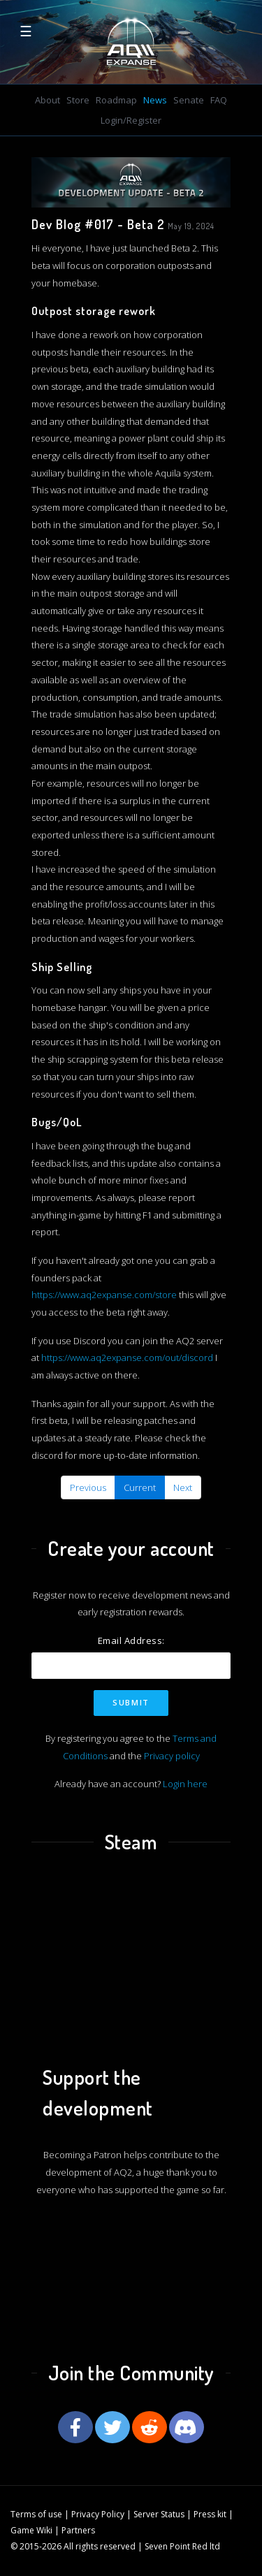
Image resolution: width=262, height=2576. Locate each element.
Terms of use (36, 2514)
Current (140, 1487)
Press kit (210, 2514)
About (47, 100)
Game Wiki (31, 2530)
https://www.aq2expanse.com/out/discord (127, 1357)
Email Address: (131, 1640)
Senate (188, 100)
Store (77, 100)
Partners (78, 2530)
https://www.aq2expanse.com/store (104, 1294)
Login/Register (131, 120)
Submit (131, 1702)
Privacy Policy (97, 2514)
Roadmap (116, 100)
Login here (185, 1783)
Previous (88, 1487)
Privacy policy (172, 1755)
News (155, 100)
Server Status (158, 2514)
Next (182, 1487)
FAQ (218, 100)
